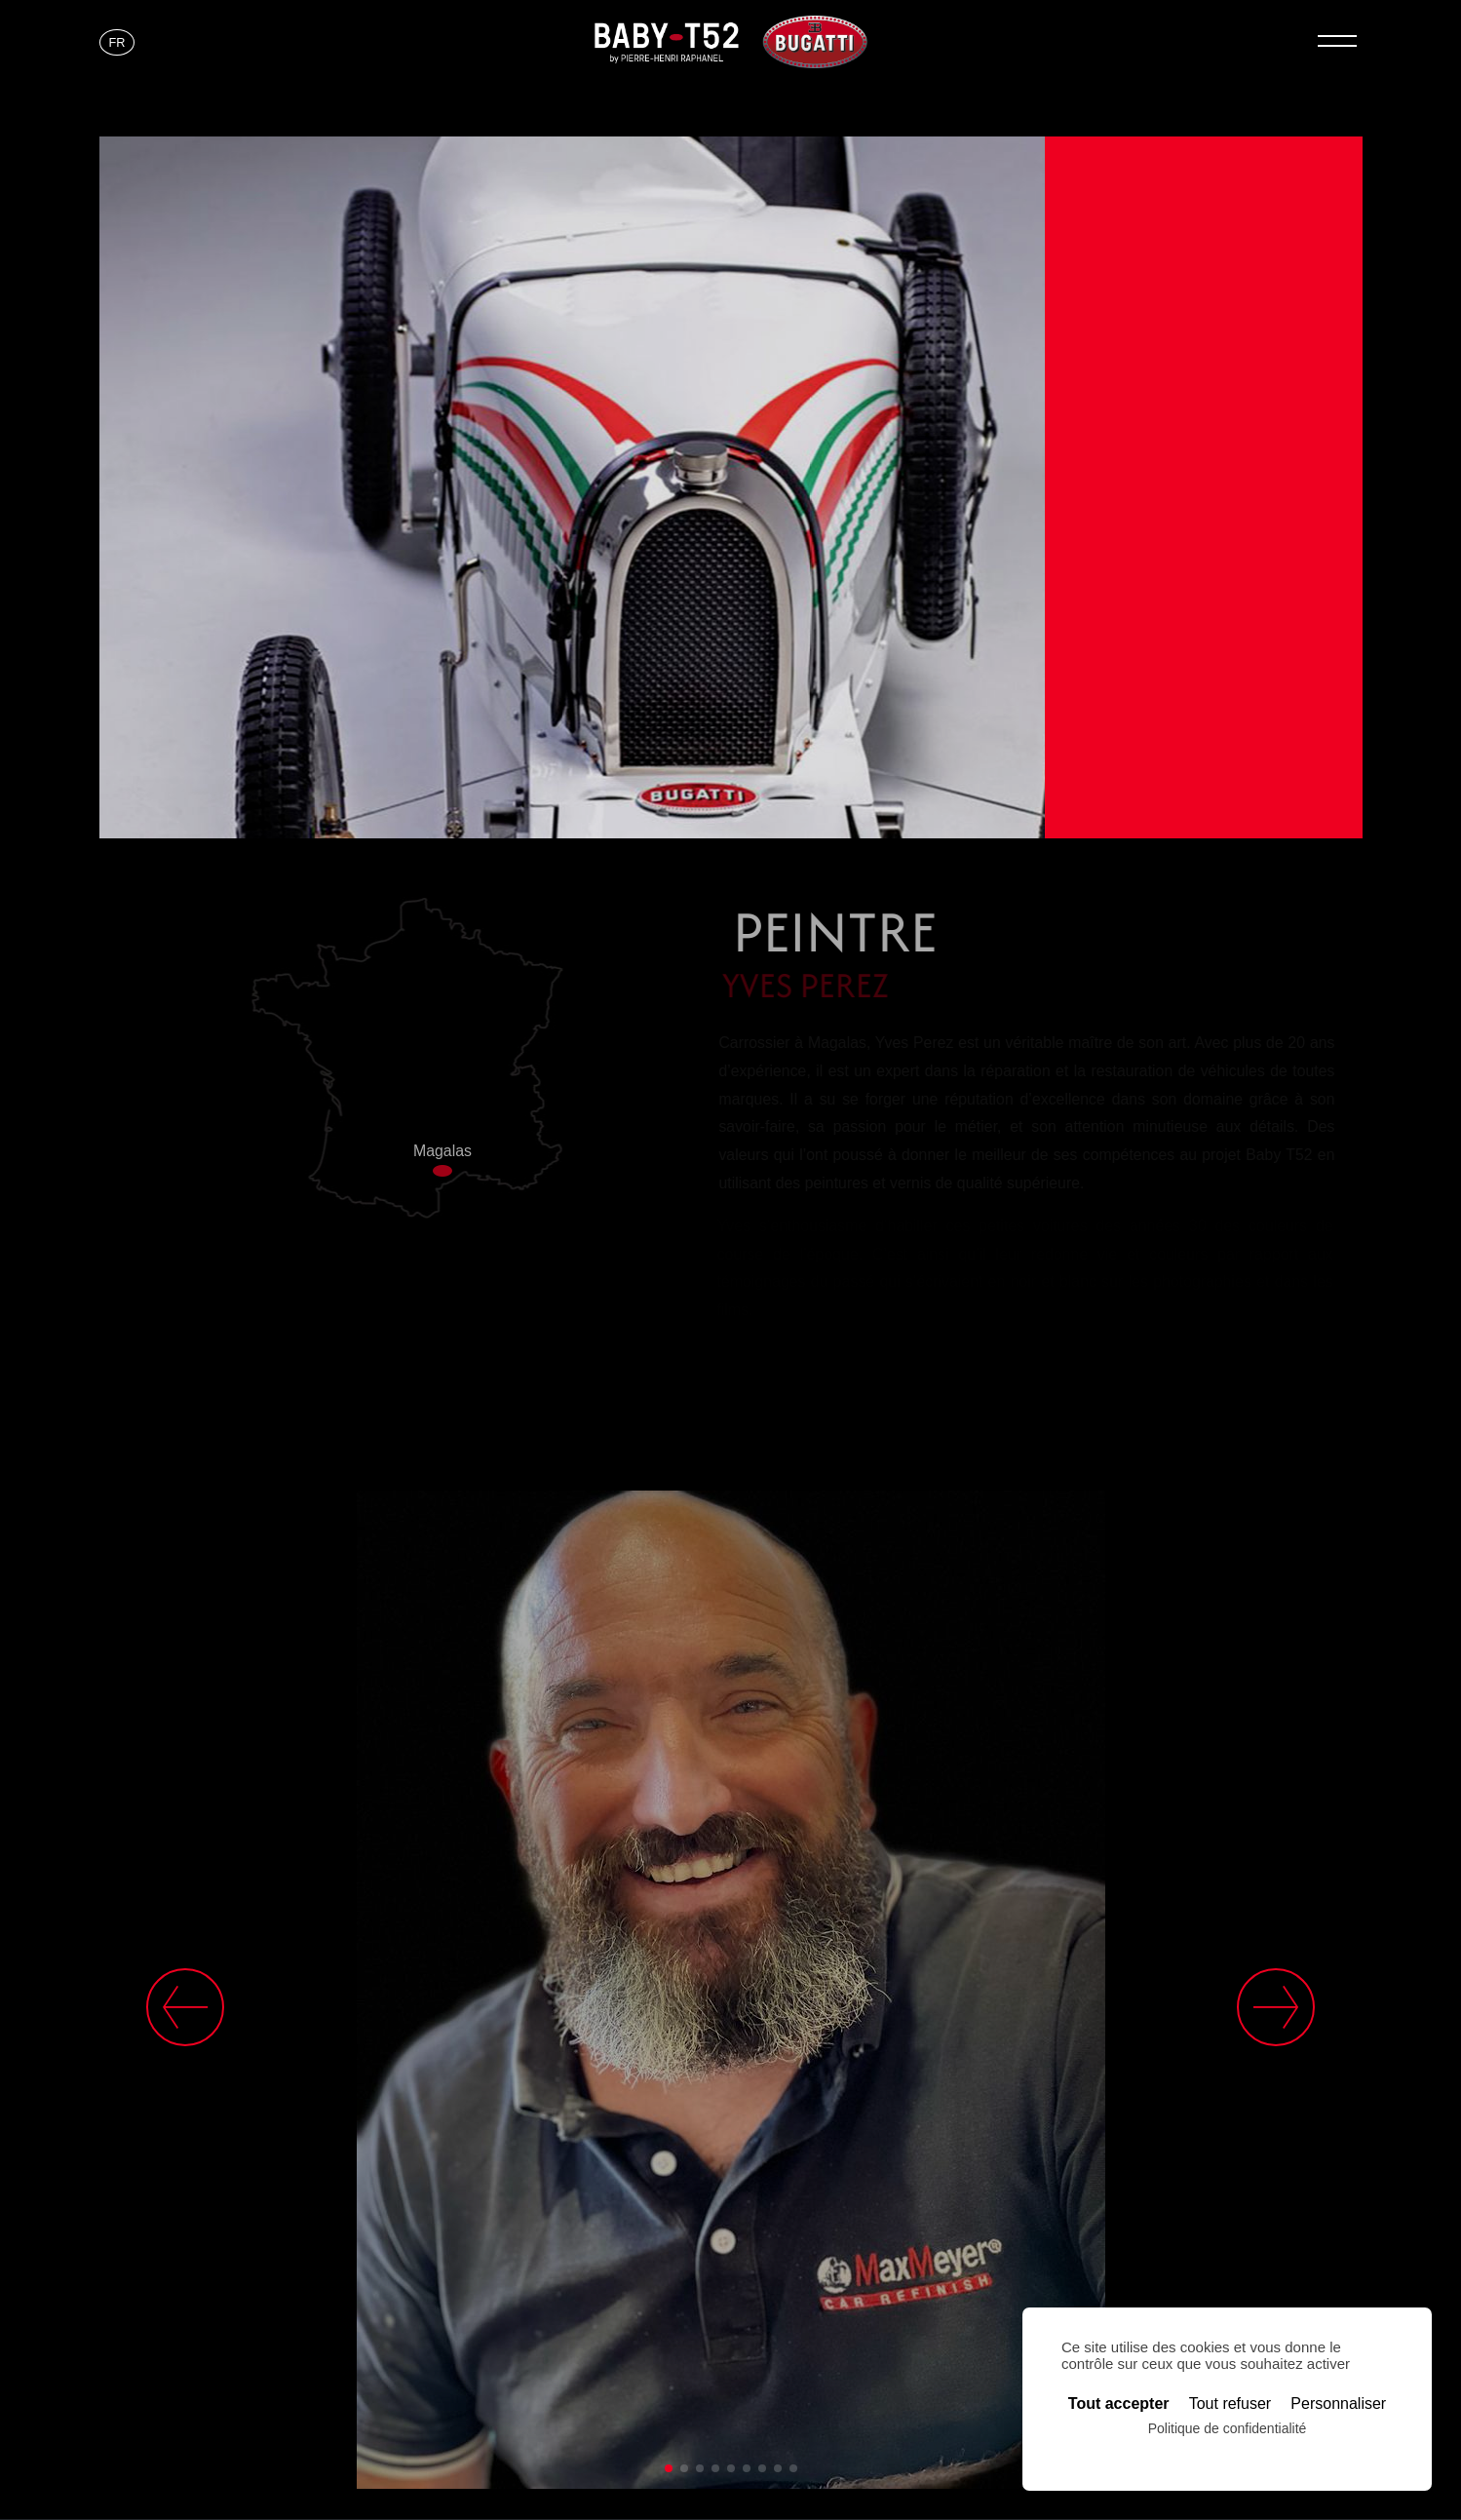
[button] (669, 2468)
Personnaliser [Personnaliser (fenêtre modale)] (1338, 2403)
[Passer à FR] (117, 43)
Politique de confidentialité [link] (1227, 2428)
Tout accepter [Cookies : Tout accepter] (1119, 2403)
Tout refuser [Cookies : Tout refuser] (1230, 2403)
